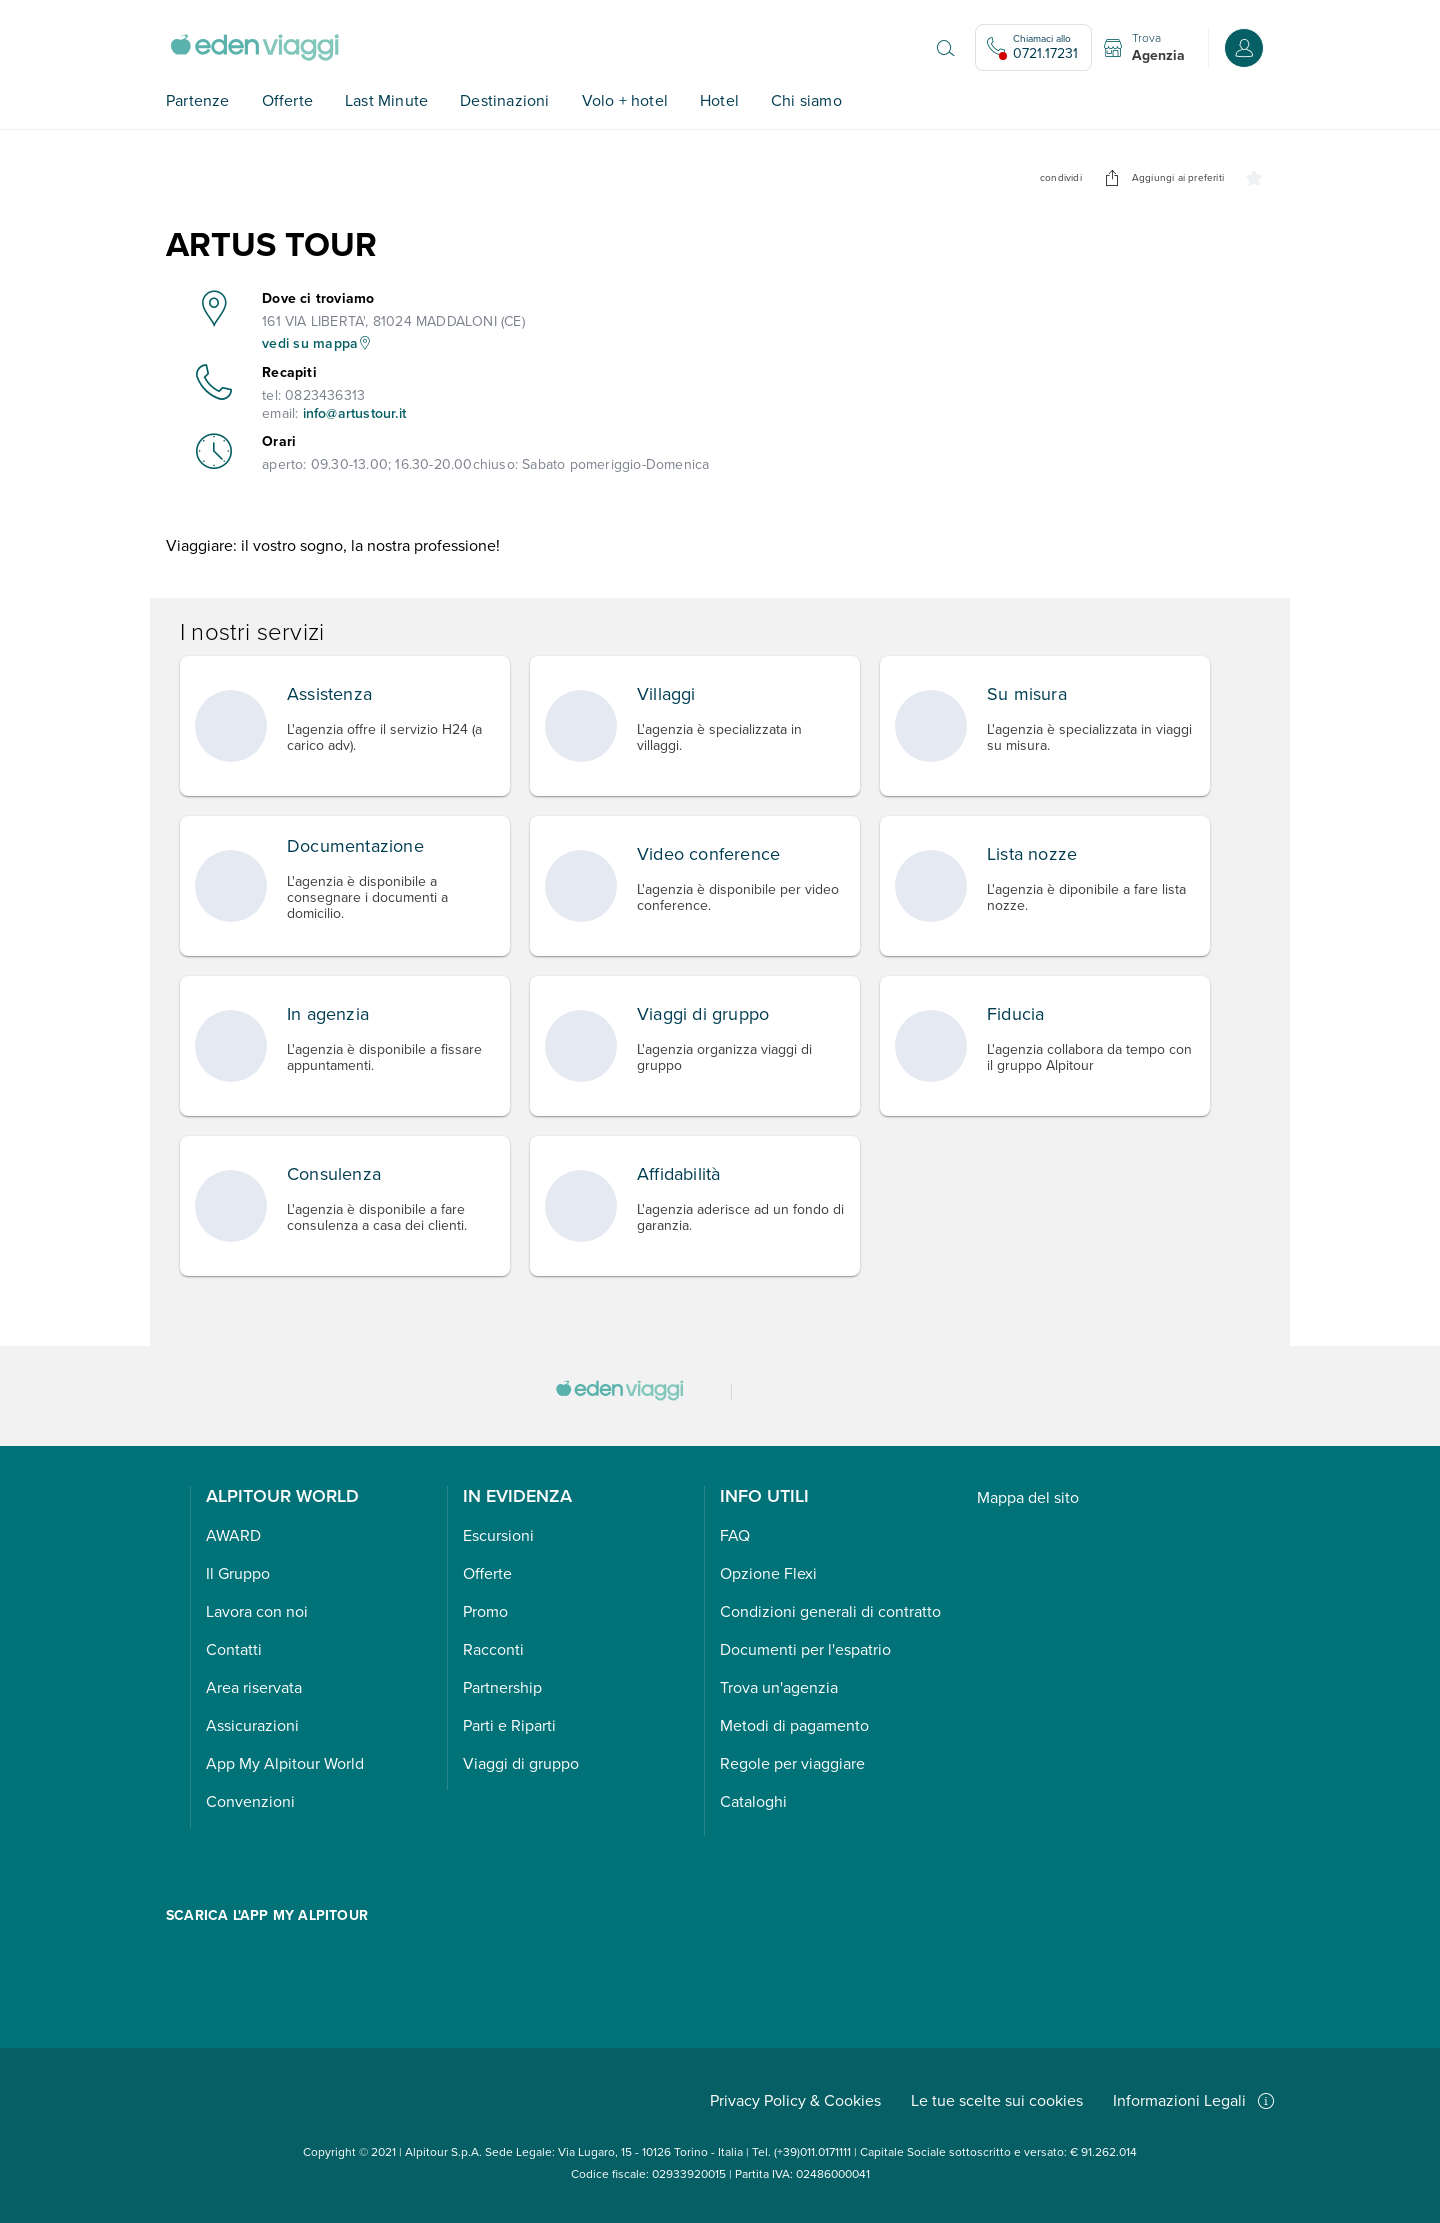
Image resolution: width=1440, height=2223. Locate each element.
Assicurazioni (252, 1725)
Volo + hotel (625, 100)
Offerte (287, 100)
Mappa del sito (1028, 1497)
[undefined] (1112, 178)
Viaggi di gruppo (521, 1763)
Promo (485, 1611)
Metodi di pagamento (794, 1725)
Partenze (198, 100)
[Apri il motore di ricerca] (946, 48)
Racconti (493, 1649)
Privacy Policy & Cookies (795, 2100)
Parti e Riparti (509, 1725)
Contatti (234, 1649)
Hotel (719, 100)
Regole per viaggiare (792, 1763)
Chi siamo (806, 100)
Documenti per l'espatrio (805, 1649)
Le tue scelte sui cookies (997, 2100)
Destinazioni (504, 100)
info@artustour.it (354, 413)
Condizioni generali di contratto (830, 1611)
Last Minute (386, 100)
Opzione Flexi (768, 1573)
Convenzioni (250, 1801)
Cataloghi (753, 1801)
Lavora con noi (257, 1611)
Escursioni (498, 1535)
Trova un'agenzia (779, 1687)
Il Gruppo (238, 1573)
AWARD (233, 1535)
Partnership (502, 1687)
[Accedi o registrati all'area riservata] (1244, 48)
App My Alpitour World (285, 1763)
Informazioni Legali (1193, 2100)
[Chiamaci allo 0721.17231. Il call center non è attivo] (1033, 47)
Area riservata (254, 1687)
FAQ (735, 1535)
